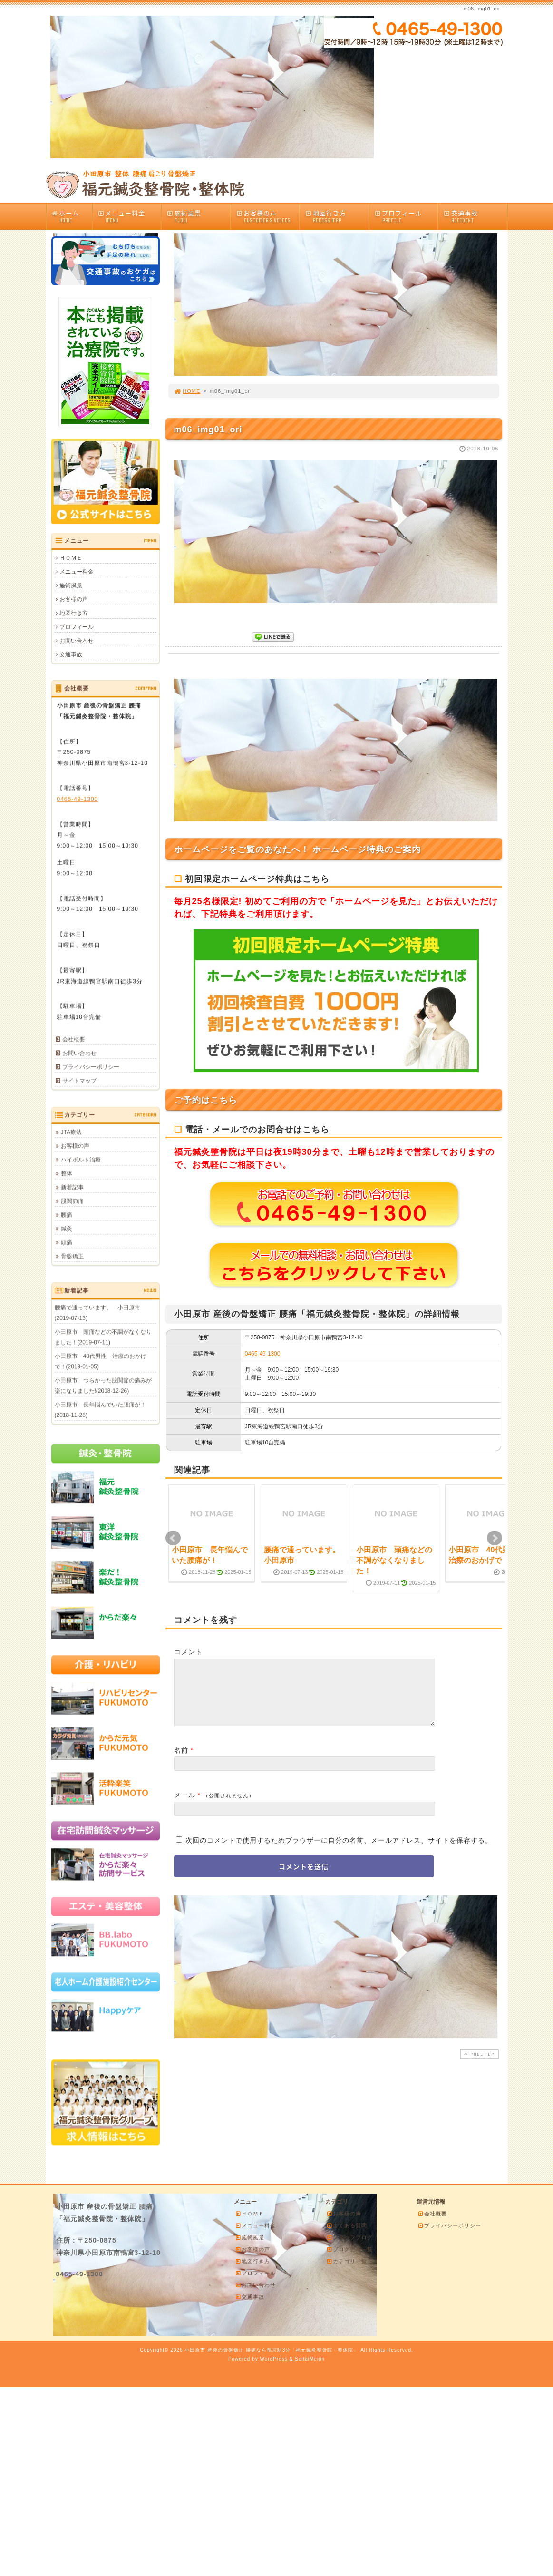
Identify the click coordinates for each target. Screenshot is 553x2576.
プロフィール (406, 216)
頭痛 (66, 1242)
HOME (187, 391)
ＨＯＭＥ (70, 558)
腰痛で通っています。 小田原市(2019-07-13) (97, 1312)
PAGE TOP (478, 2065)
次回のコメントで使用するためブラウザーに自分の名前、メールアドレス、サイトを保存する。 (338, 1851)
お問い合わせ (76, 640)
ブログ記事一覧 (349, 2249)
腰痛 (66, 1214)
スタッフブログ (349, 2237)
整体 (66, 1173)
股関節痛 (72, 1201)
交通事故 (475, 216)
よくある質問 (346, 2225)
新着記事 (72, 1187)
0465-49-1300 (263, 1353)
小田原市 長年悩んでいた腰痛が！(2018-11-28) (100, 1409)
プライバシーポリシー (90, 1067)
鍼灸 (66, 1228)
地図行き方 (337, 216)
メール (184, 1806)
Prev (173, 1538)
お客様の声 (268, 216)
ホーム (71, 216)
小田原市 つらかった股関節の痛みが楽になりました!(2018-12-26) (103, 1385)
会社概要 (73, 1039)
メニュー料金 (129, 216)
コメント (188, 1652)
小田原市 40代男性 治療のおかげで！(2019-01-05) (100, 1361)
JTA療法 (71, 1132)
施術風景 (198, 216)
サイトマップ (79, 1080)
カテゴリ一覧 (346, 2261)
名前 (181, 1762)
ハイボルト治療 (81, 1159)
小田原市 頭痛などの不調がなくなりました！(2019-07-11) (103, 1337)
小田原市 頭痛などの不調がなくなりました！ (394, 1560)
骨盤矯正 (72, 1256)
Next (494, 1538)
